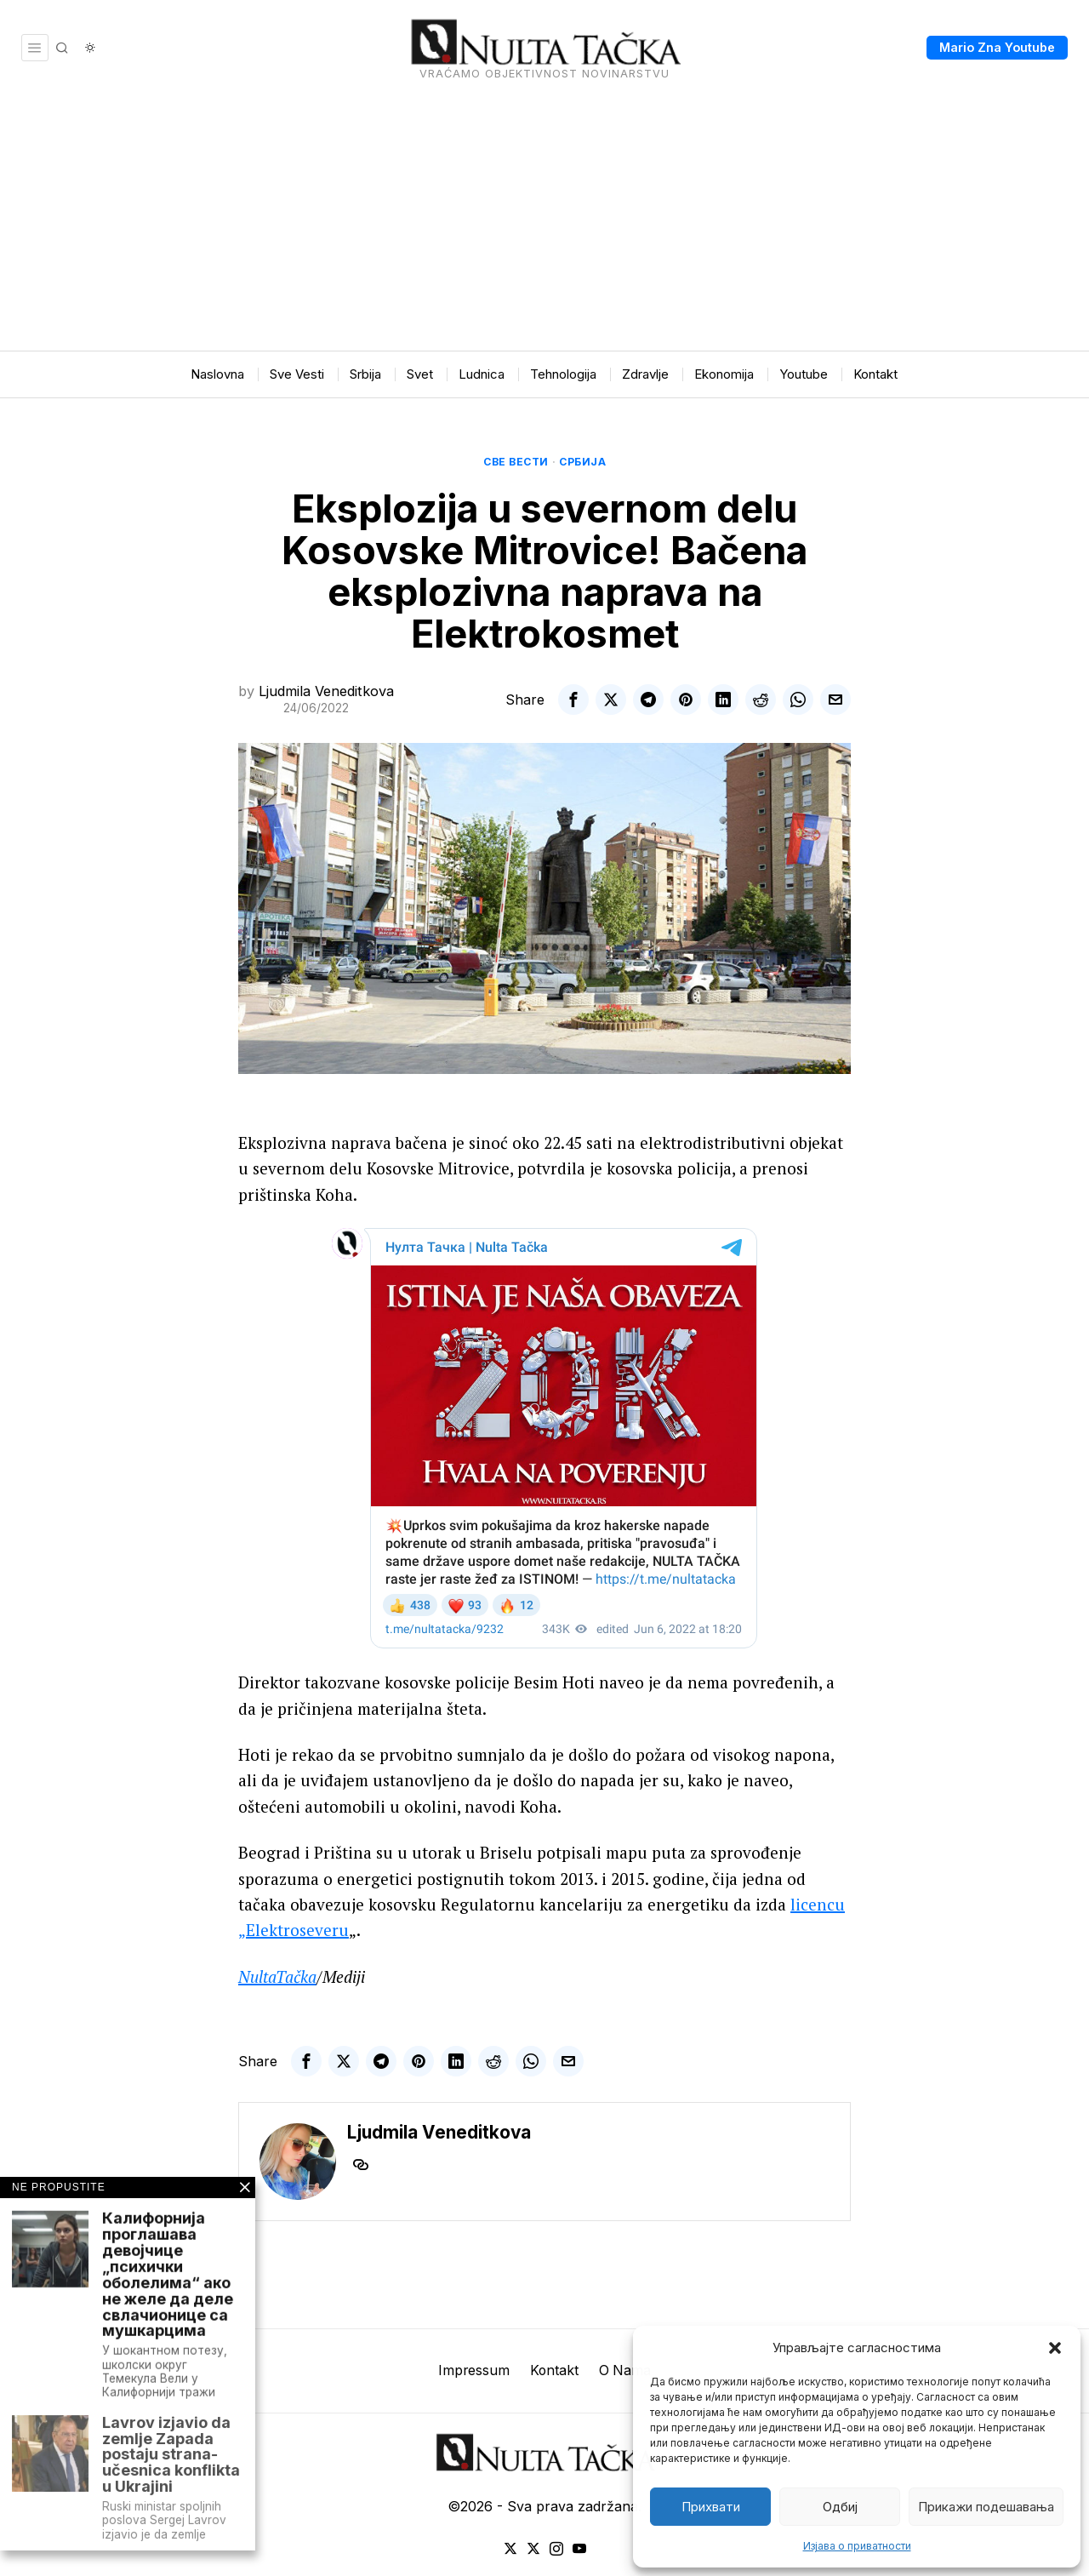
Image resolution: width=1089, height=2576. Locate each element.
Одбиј (840, 2507)
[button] (1054, 2347)
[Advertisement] (544, 223)
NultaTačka (277, 1976)
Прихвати (710, 2507)
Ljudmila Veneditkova (326, 691)
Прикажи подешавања (986, 2507)
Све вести (516, 461)
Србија (582, 461)
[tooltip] (573, 699)
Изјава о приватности (857, 2545)
